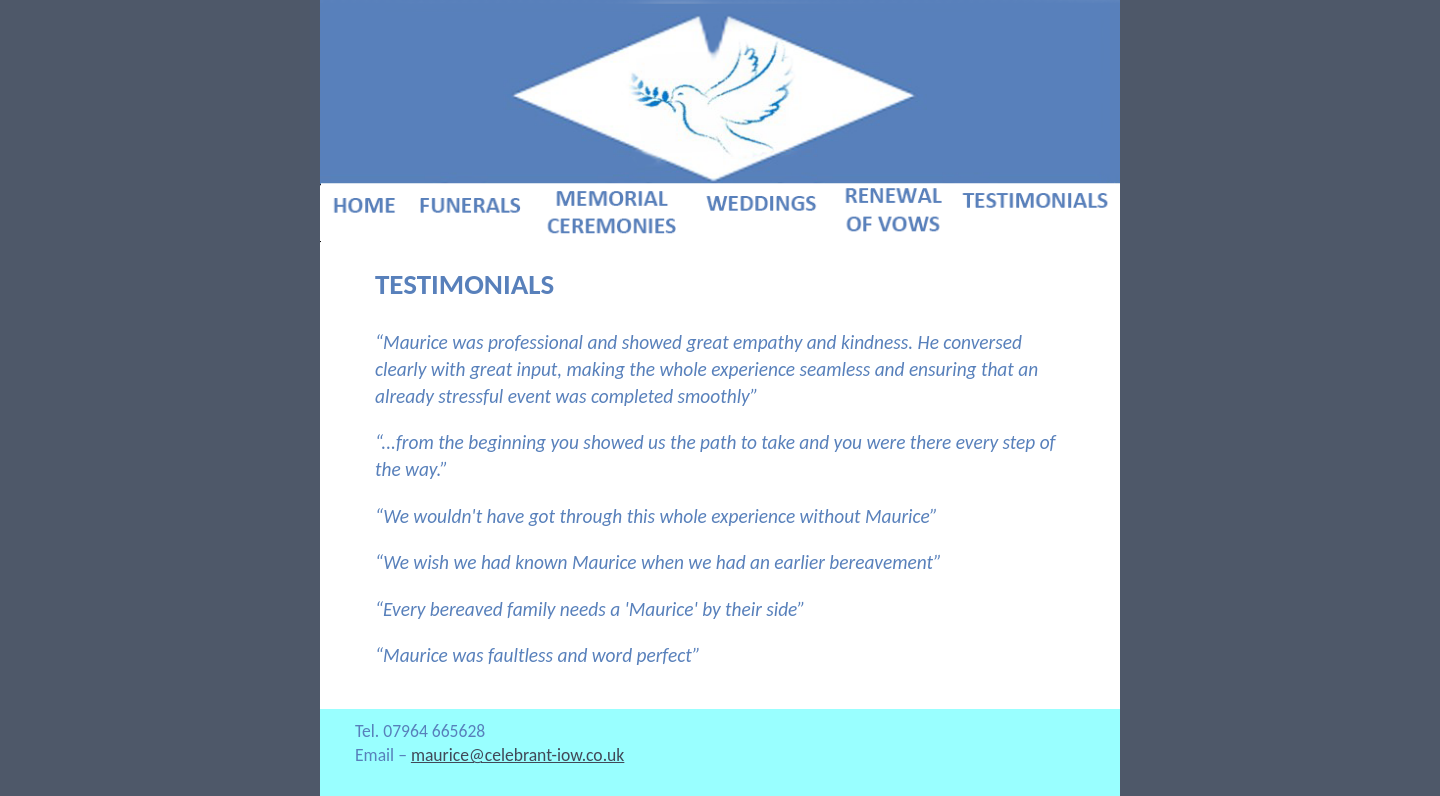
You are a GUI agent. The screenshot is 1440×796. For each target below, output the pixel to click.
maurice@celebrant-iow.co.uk (517, 755)
